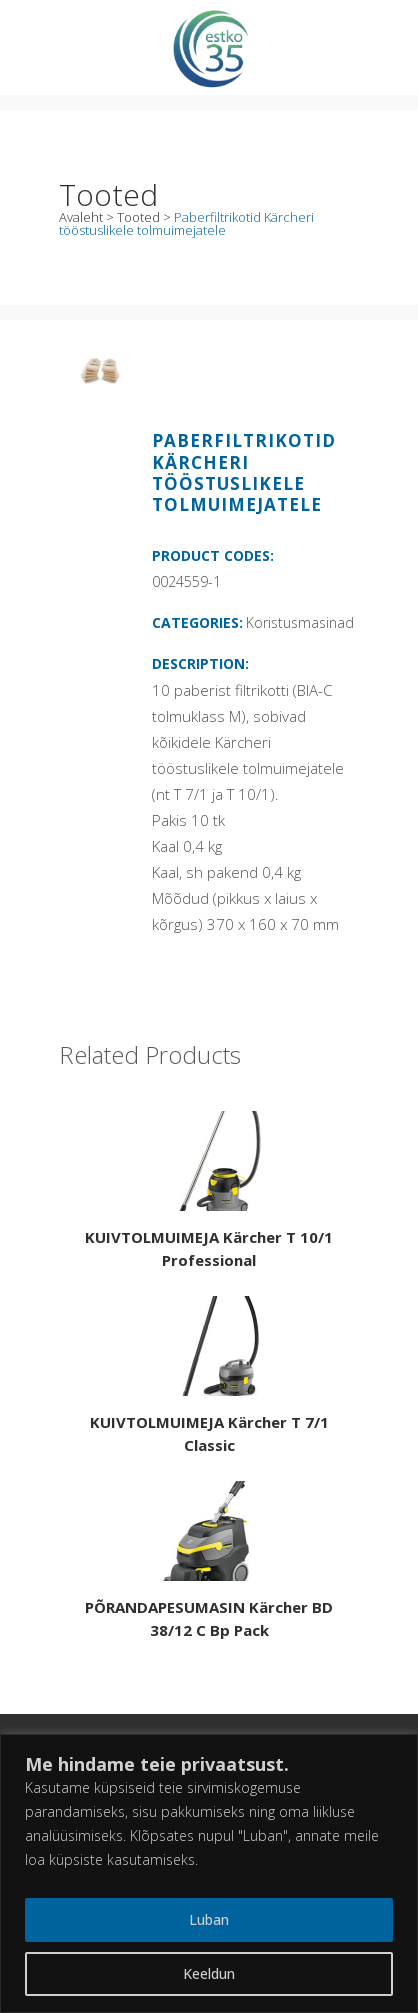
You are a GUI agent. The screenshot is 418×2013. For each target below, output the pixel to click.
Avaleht (81, 217)
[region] (209, 1873)
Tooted (138, 217)
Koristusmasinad (300, 622)
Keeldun (209, 1973)
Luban (209, 1919)
